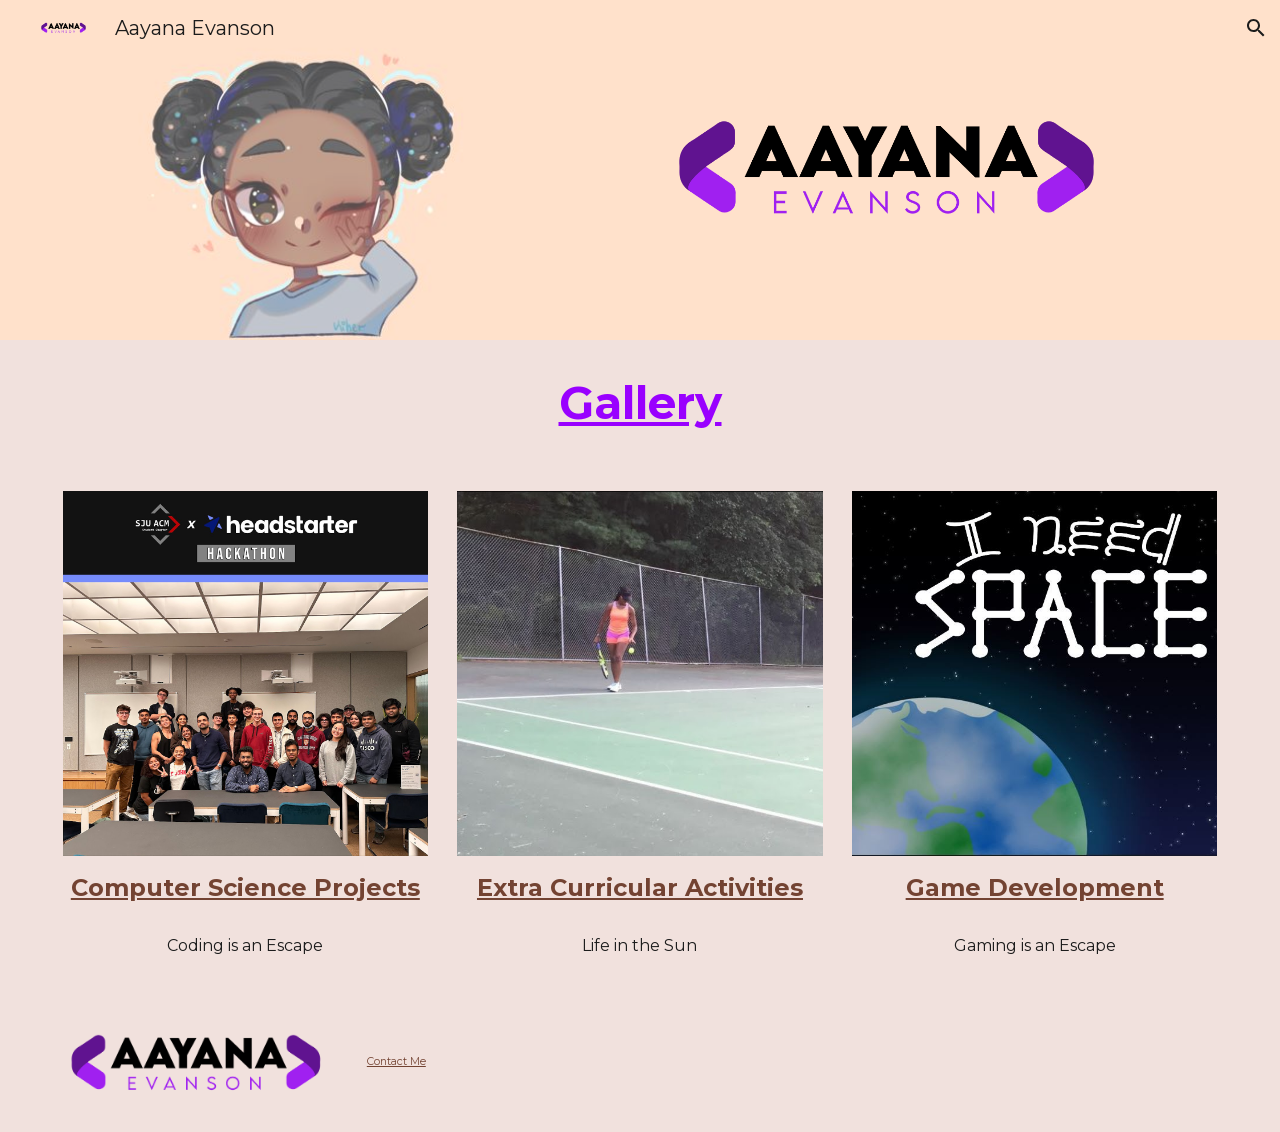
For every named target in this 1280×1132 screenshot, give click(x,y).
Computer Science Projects (245, 887)
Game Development (1035, 887)
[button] (1256, 28)
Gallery (640, 402)
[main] (640, 403)
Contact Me (396, 1061)
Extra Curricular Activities (640, 887)
